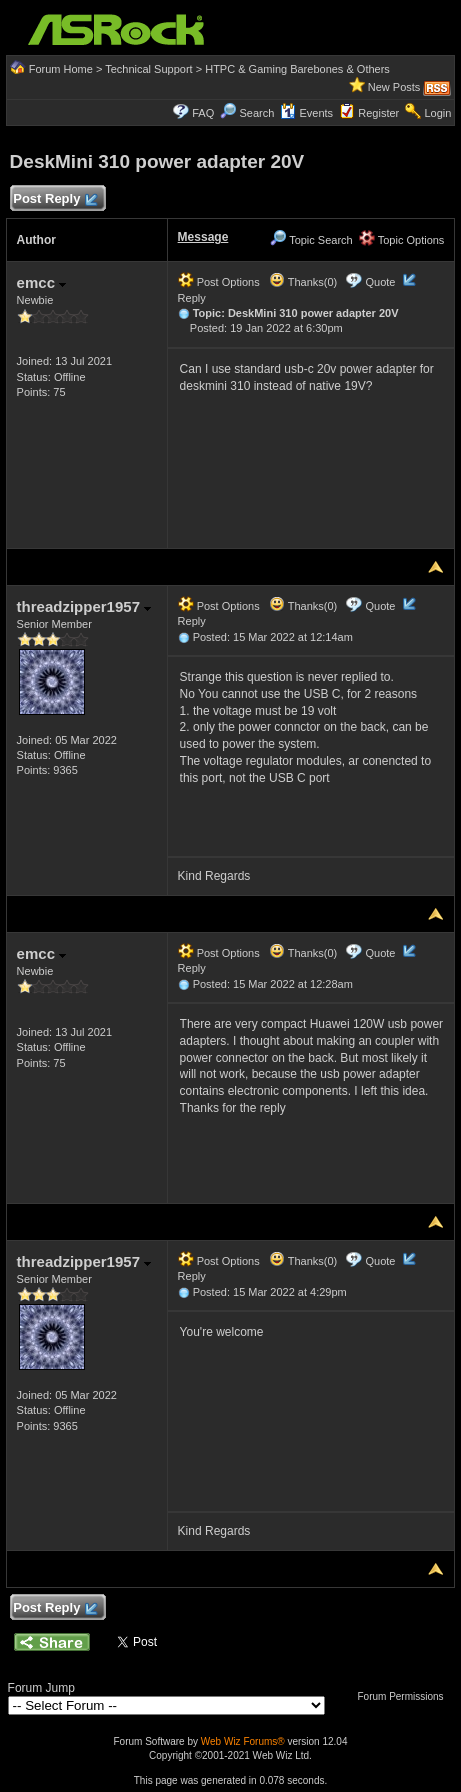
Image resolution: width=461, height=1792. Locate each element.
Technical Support (148, 69)
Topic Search (311, 240)
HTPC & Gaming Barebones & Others (297, 69)
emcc (42, 282)
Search (256, 113)
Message (203, 237)
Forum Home (61, 69)
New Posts (394, 87)
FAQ (203, 113)
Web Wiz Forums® (243, 1741)
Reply (192, 298)
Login (437, 113)
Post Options (219, 282)
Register (378, 113)
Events (306, 113)
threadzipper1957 (84, 606)
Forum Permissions (405, 1696)
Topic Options (402, 240)
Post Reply (55, 199)
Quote (380, 282)
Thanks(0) (303, 282)
